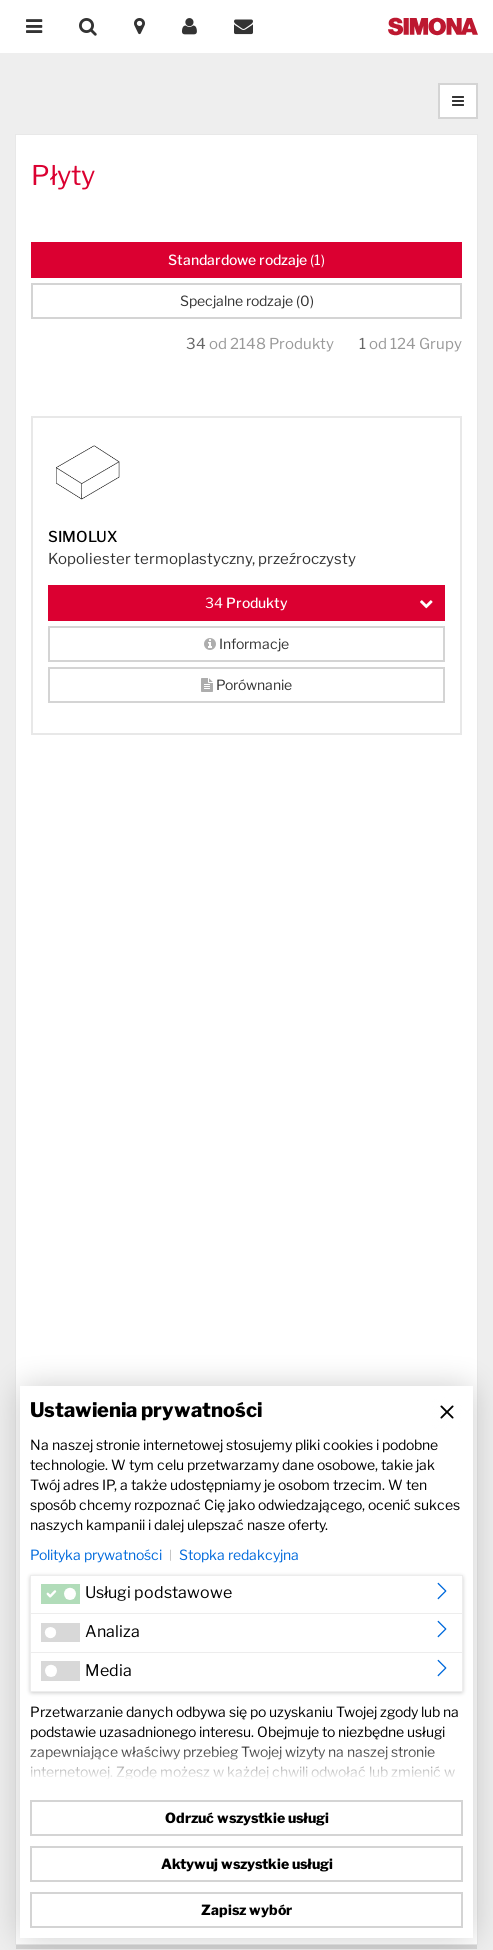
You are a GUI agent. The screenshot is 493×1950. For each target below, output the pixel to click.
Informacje (246, 643)
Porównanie (246, 684)
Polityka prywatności (96, 1554)
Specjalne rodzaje (247, 300)
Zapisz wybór (246, 1909)
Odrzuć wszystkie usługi (247, 1817)
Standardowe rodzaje (246, 259)
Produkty (319, 602)
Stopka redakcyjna (239, 1554)
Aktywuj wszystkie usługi (247, 1863)
